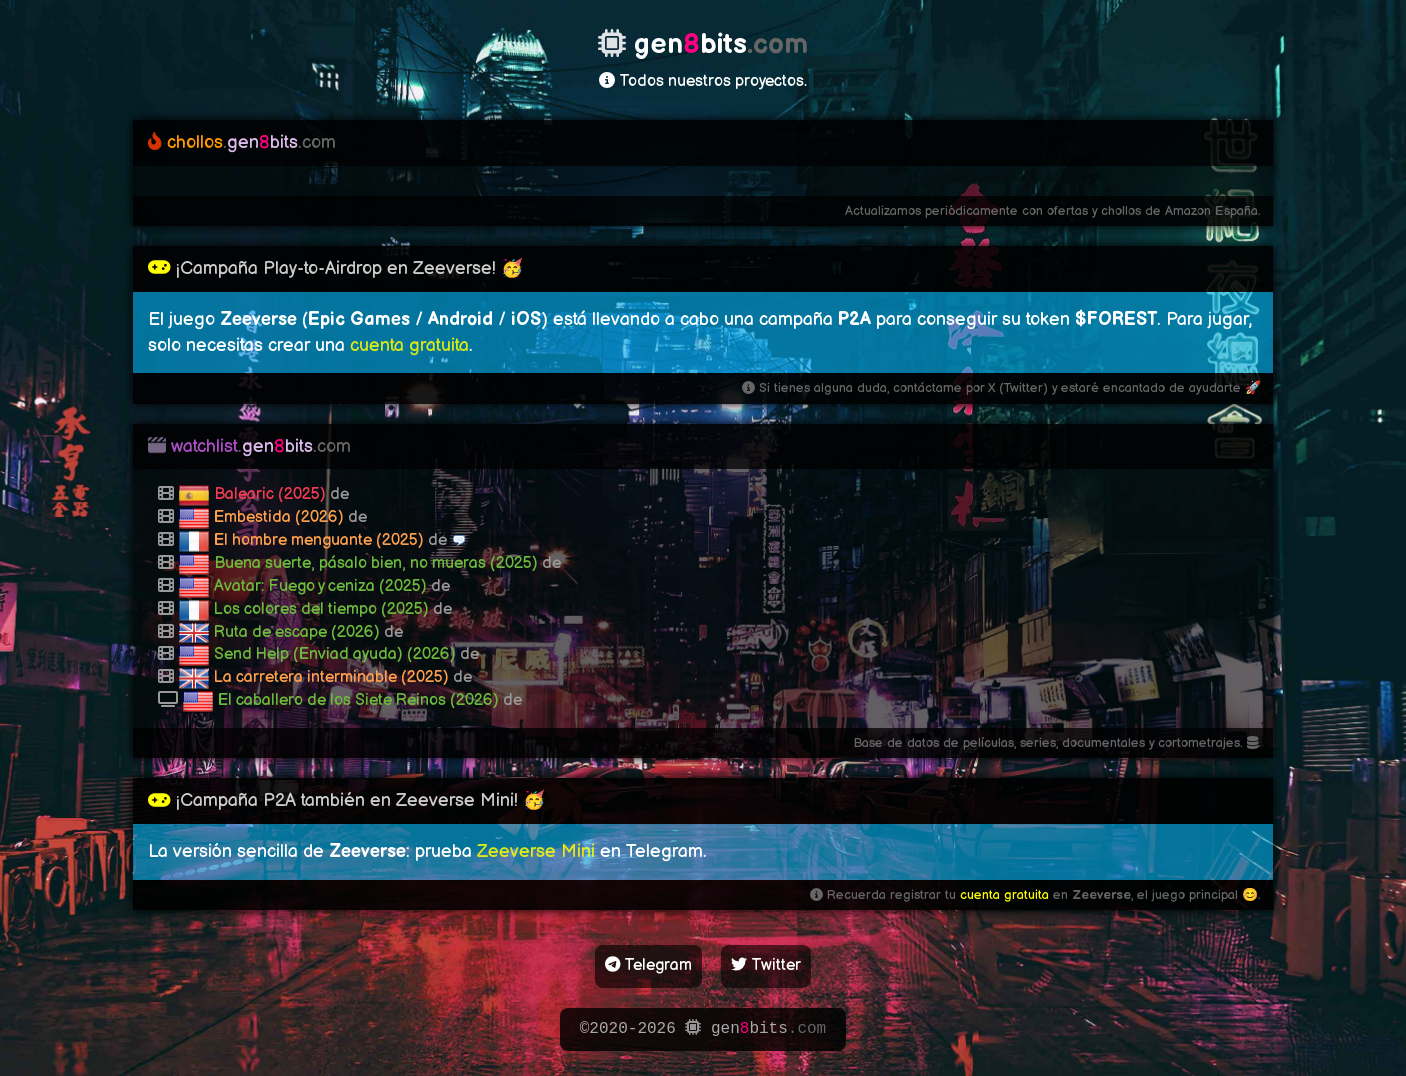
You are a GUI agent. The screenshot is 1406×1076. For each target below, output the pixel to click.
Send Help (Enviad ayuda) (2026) (335, 654)
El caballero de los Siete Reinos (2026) (358, 700)
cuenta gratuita (409, 345)
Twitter (766, 965)
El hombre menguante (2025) (319, 540)
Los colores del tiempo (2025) (321, 609)
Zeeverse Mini (536, 851)
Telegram (649, 965)
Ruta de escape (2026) (297, 632)
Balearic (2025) (270, 494)
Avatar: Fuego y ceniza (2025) (320, 586)
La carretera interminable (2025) (331, 677)
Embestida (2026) (279, 517)
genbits (242, 142)
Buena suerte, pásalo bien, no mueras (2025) (376, 563)
